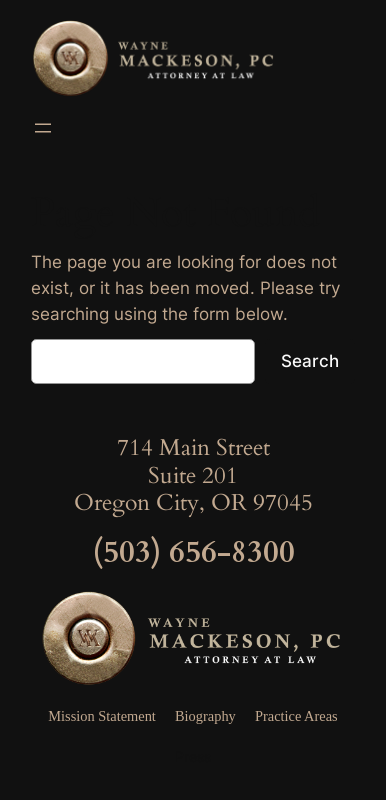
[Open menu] (43, 128)
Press (193, 756)
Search (310, 361)
